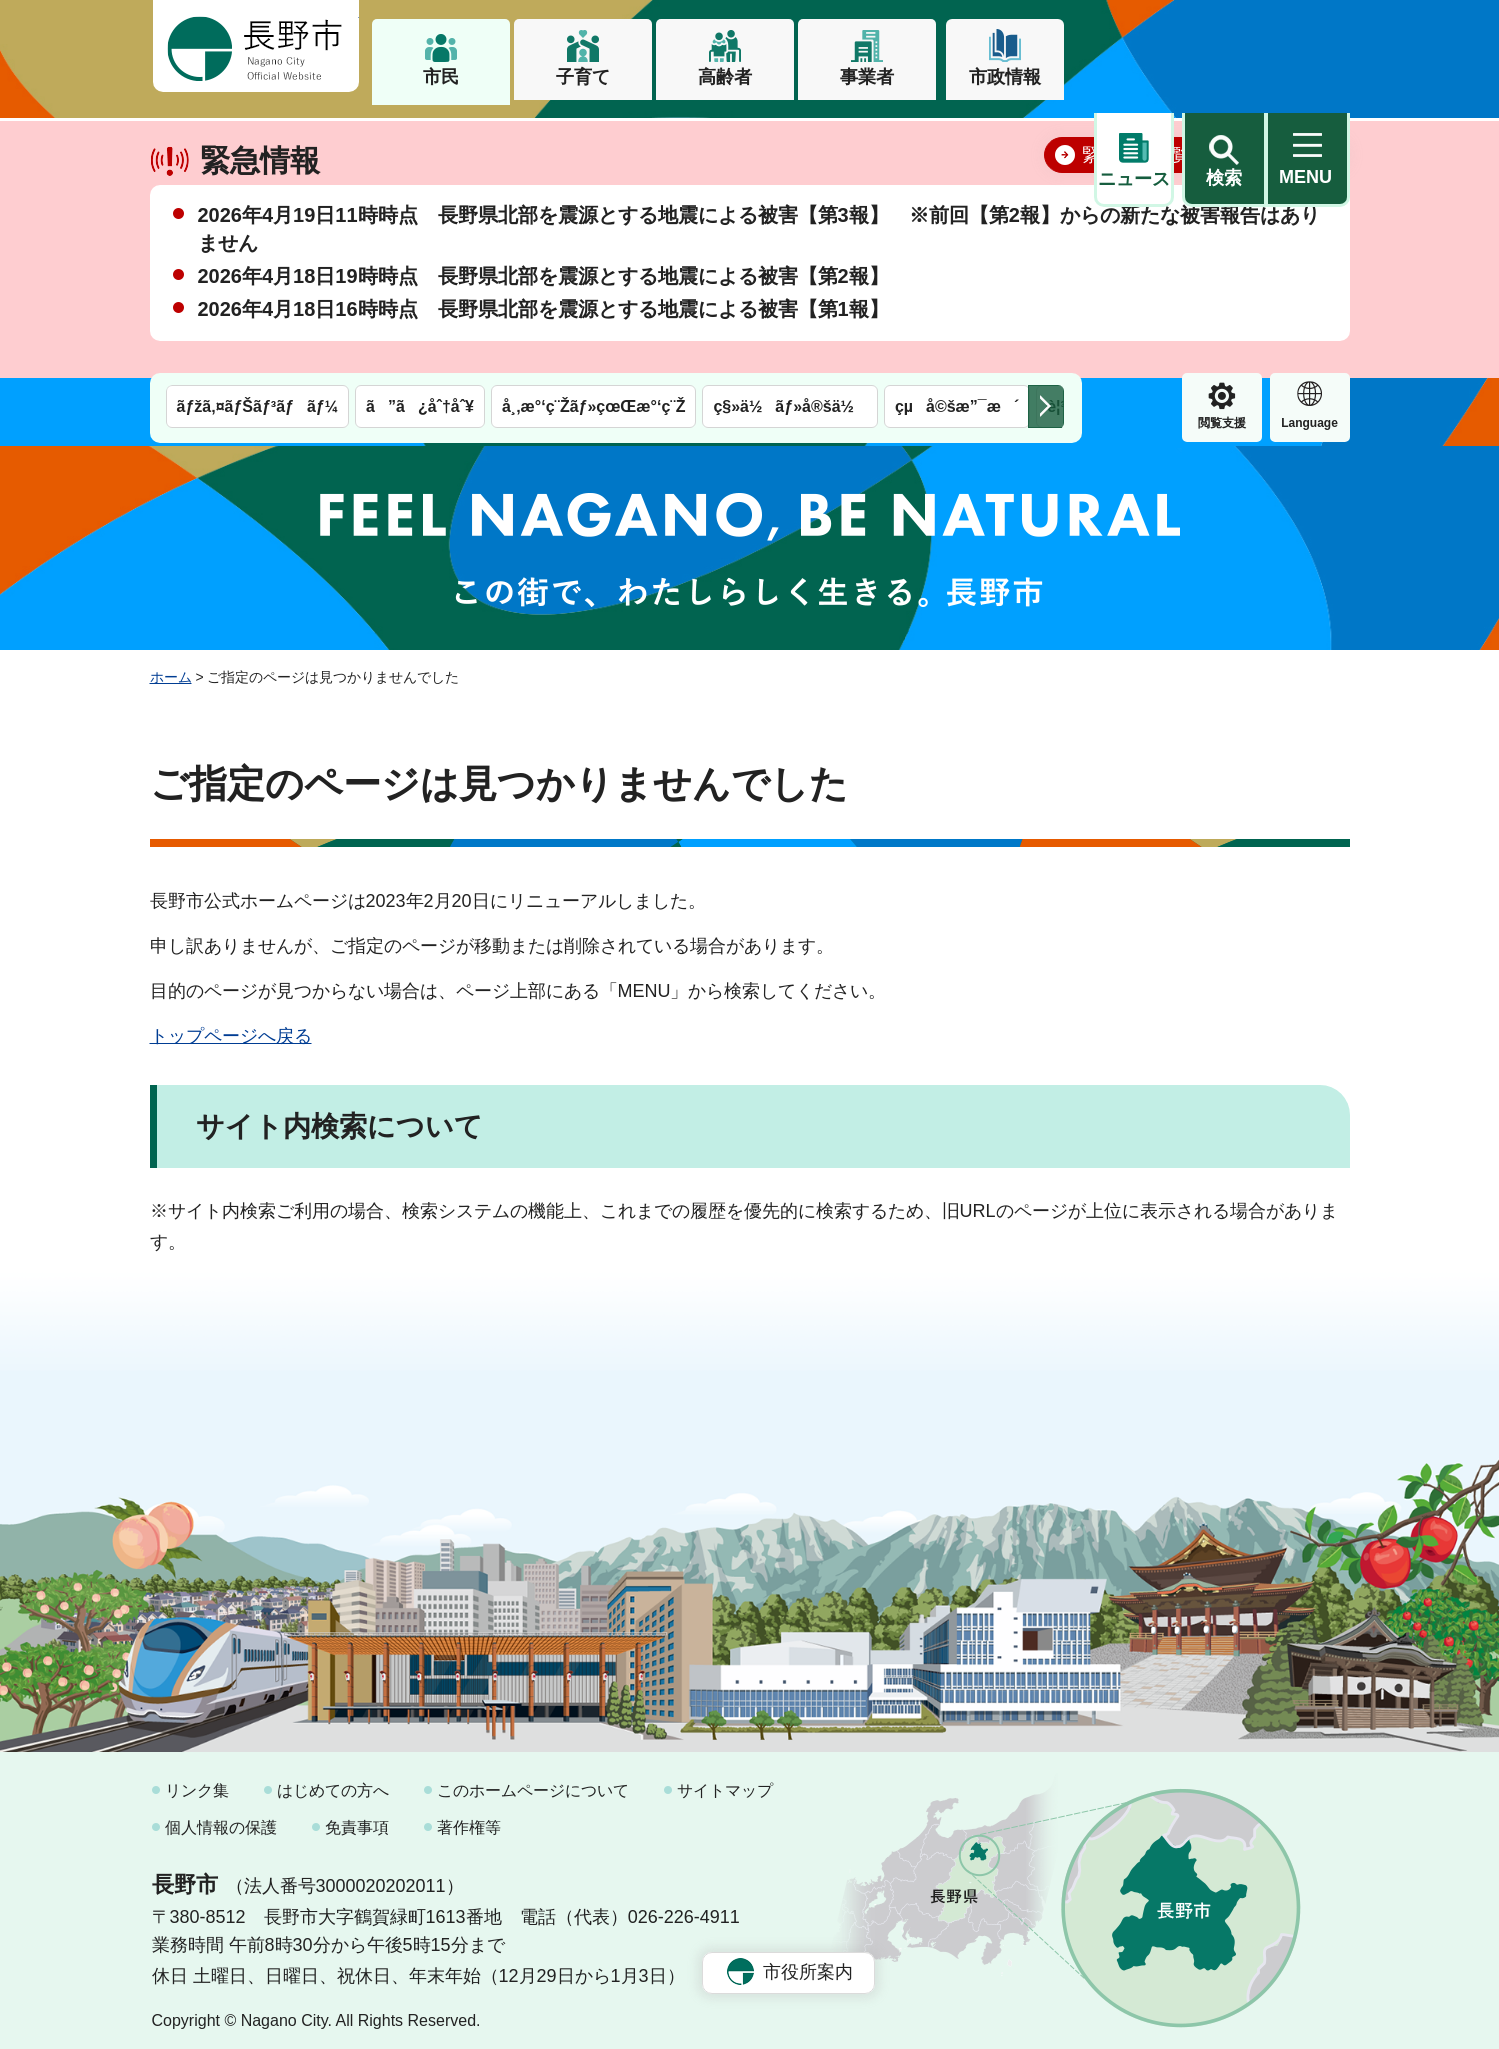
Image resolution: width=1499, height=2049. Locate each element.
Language (1221, 154)
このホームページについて (533, 1780)
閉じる (1305, 215)
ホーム (171, 668)
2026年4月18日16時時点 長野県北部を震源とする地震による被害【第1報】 (543, 370)
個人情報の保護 (221, 1818)
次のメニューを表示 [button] (1046, 137)
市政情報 (1005, 77)
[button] (1224, 47)
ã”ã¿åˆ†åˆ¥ (420, 137)
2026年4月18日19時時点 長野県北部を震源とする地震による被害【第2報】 (543, 337)
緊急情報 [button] (1310, 151)
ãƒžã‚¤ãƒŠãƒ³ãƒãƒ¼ (258, 137)
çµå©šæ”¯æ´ (957, 137)
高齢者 (725, 77)
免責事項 (357, 1818)
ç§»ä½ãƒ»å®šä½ (789, 137)
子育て (583, 77)
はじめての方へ (333, 1780)
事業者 (867, 77)
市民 (441, 77)
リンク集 (197, 1780)
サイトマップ (725, 1780)
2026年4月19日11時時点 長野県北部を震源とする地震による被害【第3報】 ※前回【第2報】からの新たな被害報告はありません (759, 290)
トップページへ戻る (231, 1026)
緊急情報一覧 (1136, 216)
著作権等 (469, 1818)
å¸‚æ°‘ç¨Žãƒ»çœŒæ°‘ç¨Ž (594, 137)
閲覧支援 (1134, 154)
